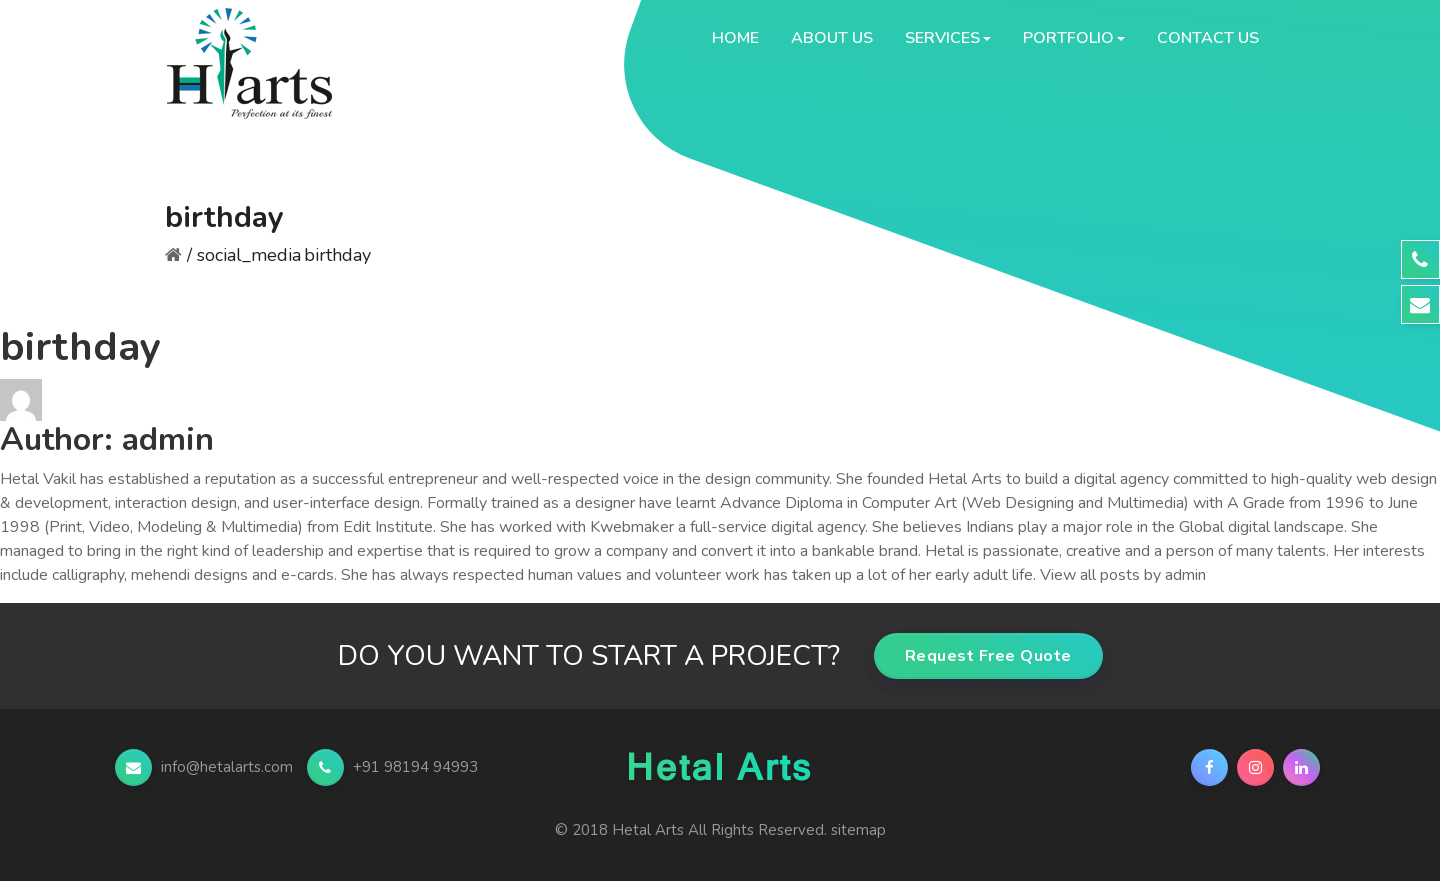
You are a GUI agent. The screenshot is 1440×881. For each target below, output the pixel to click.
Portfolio (1068, 38)
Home (735, 38)
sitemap (858, 830)
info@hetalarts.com (206, 767)
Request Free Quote (988, 656)
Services (942, 38)
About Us (832, 38)
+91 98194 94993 (392, 767)
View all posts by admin (1123, 575)
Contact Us (1208, 38)
